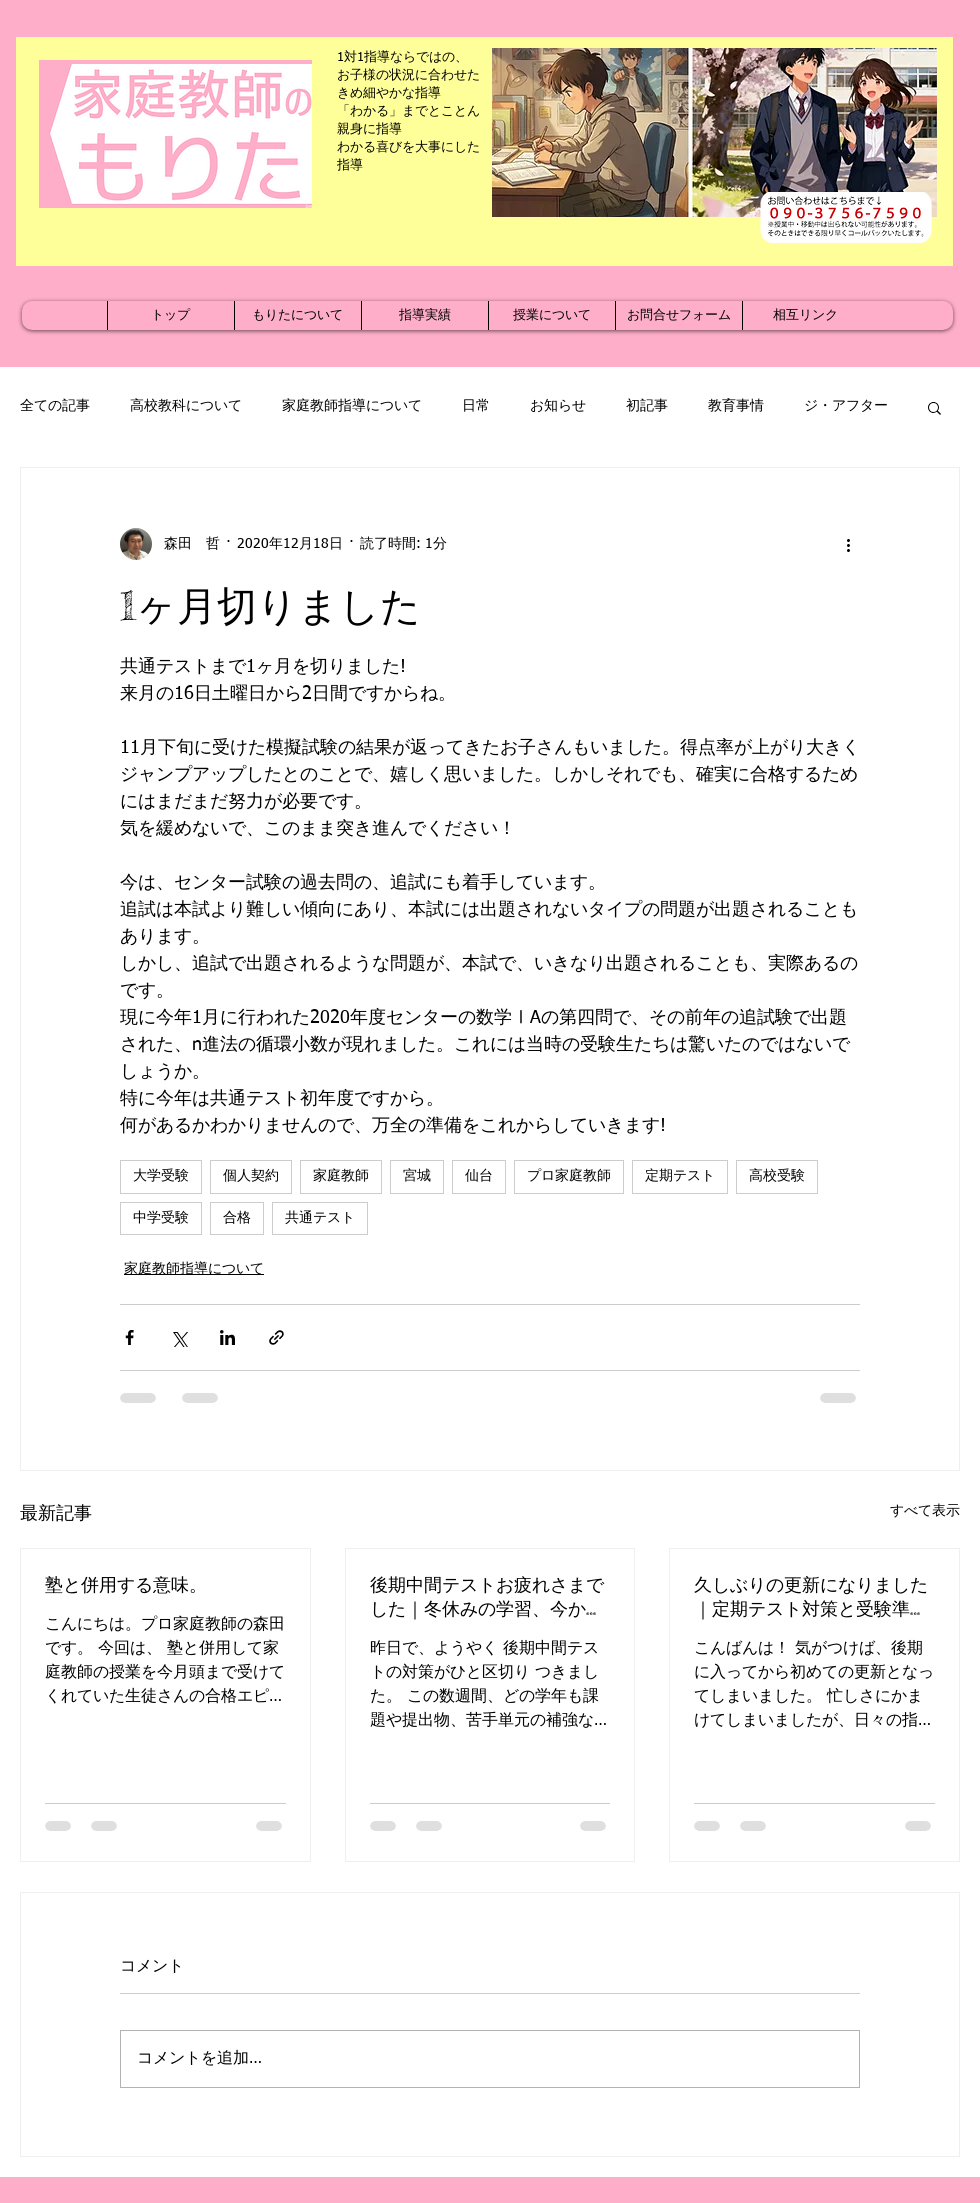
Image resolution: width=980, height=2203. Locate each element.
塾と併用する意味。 (126, 1584)
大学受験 (161, 1176)
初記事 (647, 406)
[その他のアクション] (848, 544)
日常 (476, 406)
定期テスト (680, 1176)
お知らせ (558, 406)
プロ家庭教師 (569, 1176)
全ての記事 (55, 406)
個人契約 (251, 1176)
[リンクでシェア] (276, 1337)
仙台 (479, 1176)
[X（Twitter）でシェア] (178, 1337)
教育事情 (736, 406)
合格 (237, 1218)
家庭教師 (341, 1176)
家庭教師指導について (352, 406)
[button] (934, 407)
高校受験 (777, 1176)
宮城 (417, 1176)
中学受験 (161, 1218)
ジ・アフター (846, 406)
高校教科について (186, 406)
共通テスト (320, 1218)
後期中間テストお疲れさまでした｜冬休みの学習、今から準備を (487, 1597)
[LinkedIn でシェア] (227, 1337)
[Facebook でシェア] (129, 1337)
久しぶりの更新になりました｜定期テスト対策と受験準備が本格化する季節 (811, 1597)
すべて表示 (925, 1511)
